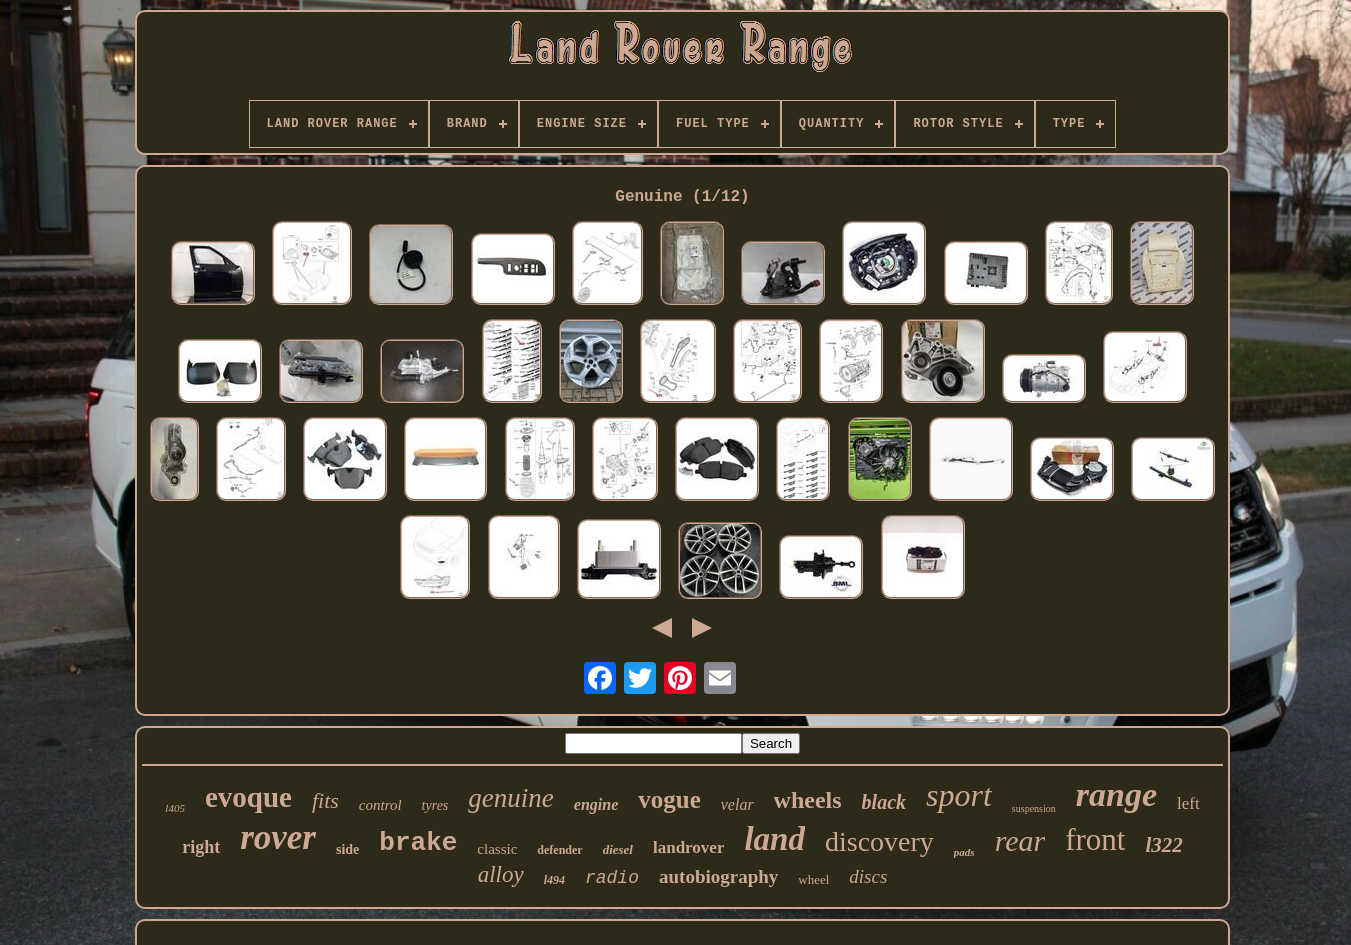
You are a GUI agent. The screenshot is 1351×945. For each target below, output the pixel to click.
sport (959, 795)
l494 (554, 880)
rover (278, 837)
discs (868, 876)
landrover (688, 847)
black (884, 802)
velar (737, 804)
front (1095, 839)
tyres (435, 805)
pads (964, 852)
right (201, 847)
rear (1020, 840)
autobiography (718, 876)
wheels (808, 800)
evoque (248, 797)
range (1116, 794)
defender (559, 850)
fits (325, 800)
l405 (175, 808)
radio (612, 878)
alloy (501, 874)
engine (596, 804)
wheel (813, 879)
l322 (1163, 845)
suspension (1034, 808)
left (1188, 803)
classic (497, 849)
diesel (618, 849)
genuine (510, 798)
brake (418, 843)
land (774, 839)
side (347, 849)
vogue (669, 799)
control (380, 805)
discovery (879, 841)
